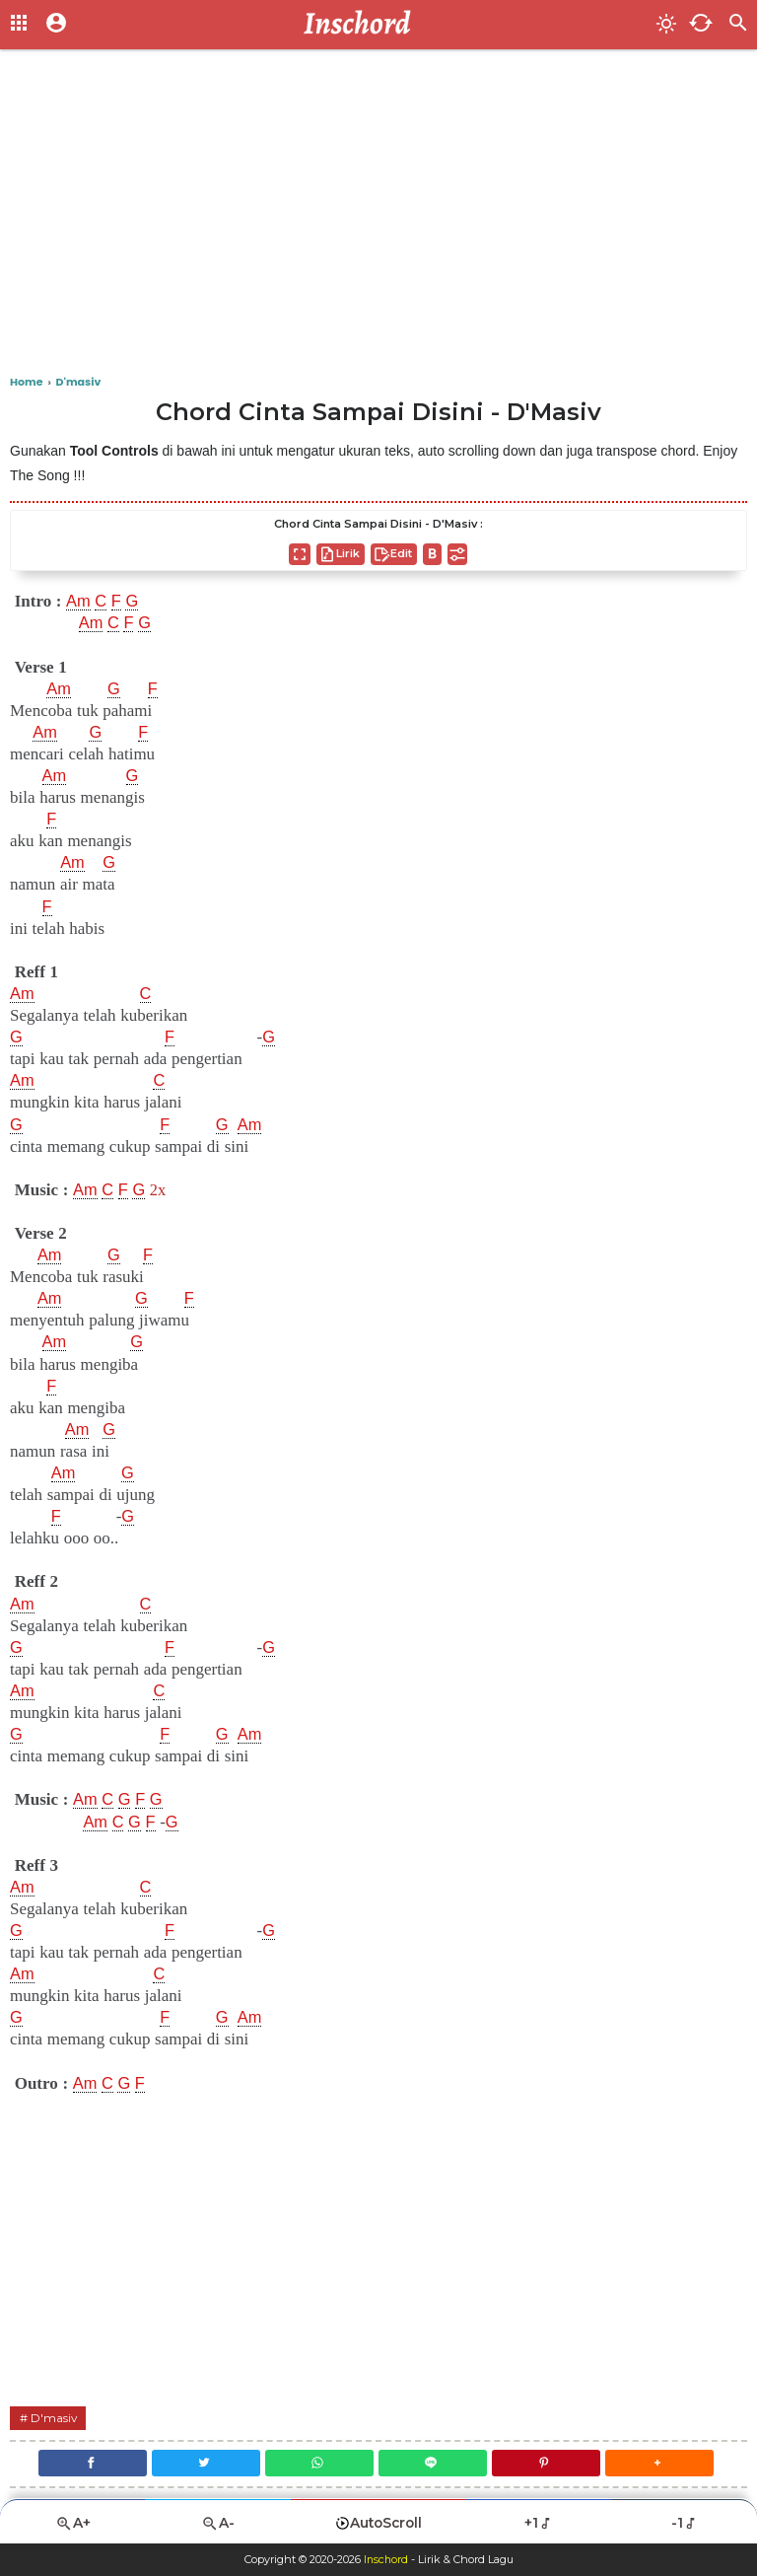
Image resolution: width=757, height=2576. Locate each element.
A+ (73, 2523)
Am (79, 601)
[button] (664, 2463)
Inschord (386, 2560)
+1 (538, 2523)
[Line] (433, 2463)
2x (160, 1190)
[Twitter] (203, 2463)
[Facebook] (87, 2463)
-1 (684, 2523)
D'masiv (54, 2417)
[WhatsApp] (318, 2463)
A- (218, 2523)
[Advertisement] (378, 217)
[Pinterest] (549, 2463)
